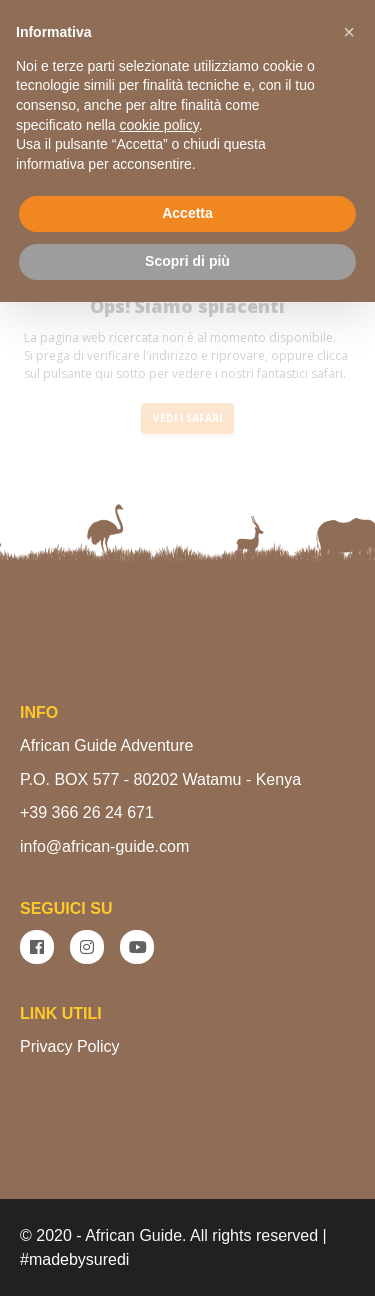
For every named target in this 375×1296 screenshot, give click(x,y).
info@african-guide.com (104, 846)
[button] (349, 32)
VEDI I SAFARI (187, 418)
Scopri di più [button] (187, 261)
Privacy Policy (70, 1046)
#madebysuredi (74, 1259)
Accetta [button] (187, 213)
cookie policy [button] (159, 125)
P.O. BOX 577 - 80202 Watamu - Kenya (160, 779)
